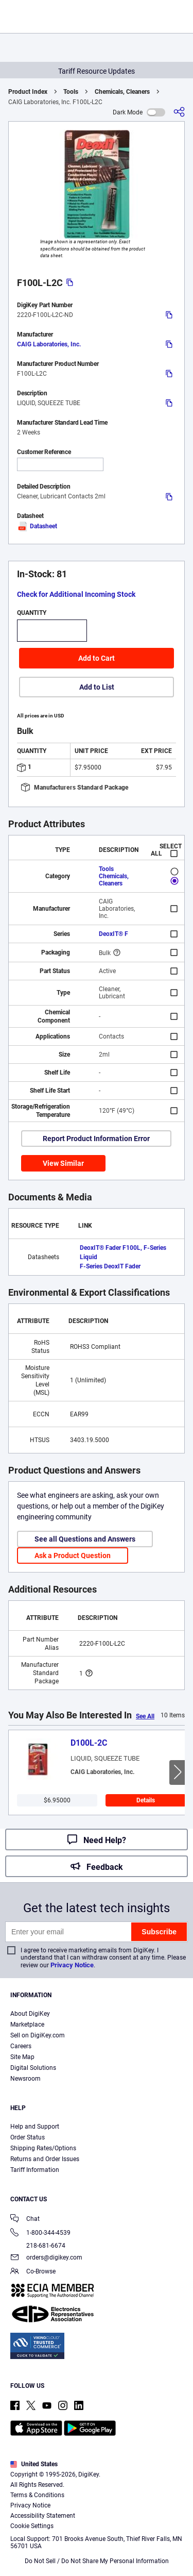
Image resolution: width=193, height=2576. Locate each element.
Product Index (27, 91)
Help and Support (34, 2126)
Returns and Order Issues (44, 2159)
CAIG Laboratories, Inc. (49, 344)
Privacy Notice (72, 1965)
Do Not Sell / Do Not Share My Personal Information (97, 2561)
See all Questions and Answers (84, 1539)
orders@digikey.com (46, 2258)
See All (145, 1716)
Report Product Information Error (96, 1138)
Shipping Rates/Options (43, 2148)
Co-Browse (33, 2272)
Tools (70, 91)
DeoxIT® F (113, 934)
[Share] (179, 112)
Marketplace (27, 2024)
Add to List (96, 687)
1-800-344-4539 (40, 2233)
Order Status (27, 2137)
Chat (25, 2219)
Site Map (22, 2057)
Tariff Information (34, 2169)
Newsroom (25, 2078)
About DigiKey (30, 2013)
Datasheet (37, 526)
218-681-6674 (37, 2245)
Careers (20, 2046)
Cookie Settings (32, 2526)
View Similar (63, 1163)
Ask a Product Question (72, 1555)
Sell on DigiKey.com (37, 2035)
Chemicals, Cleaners (122, 91)
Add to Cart (96, 658)
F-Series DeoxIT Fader (110, 1266)
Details (145, 1800)
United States (34, 2464)
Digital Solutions (33, 2067)
